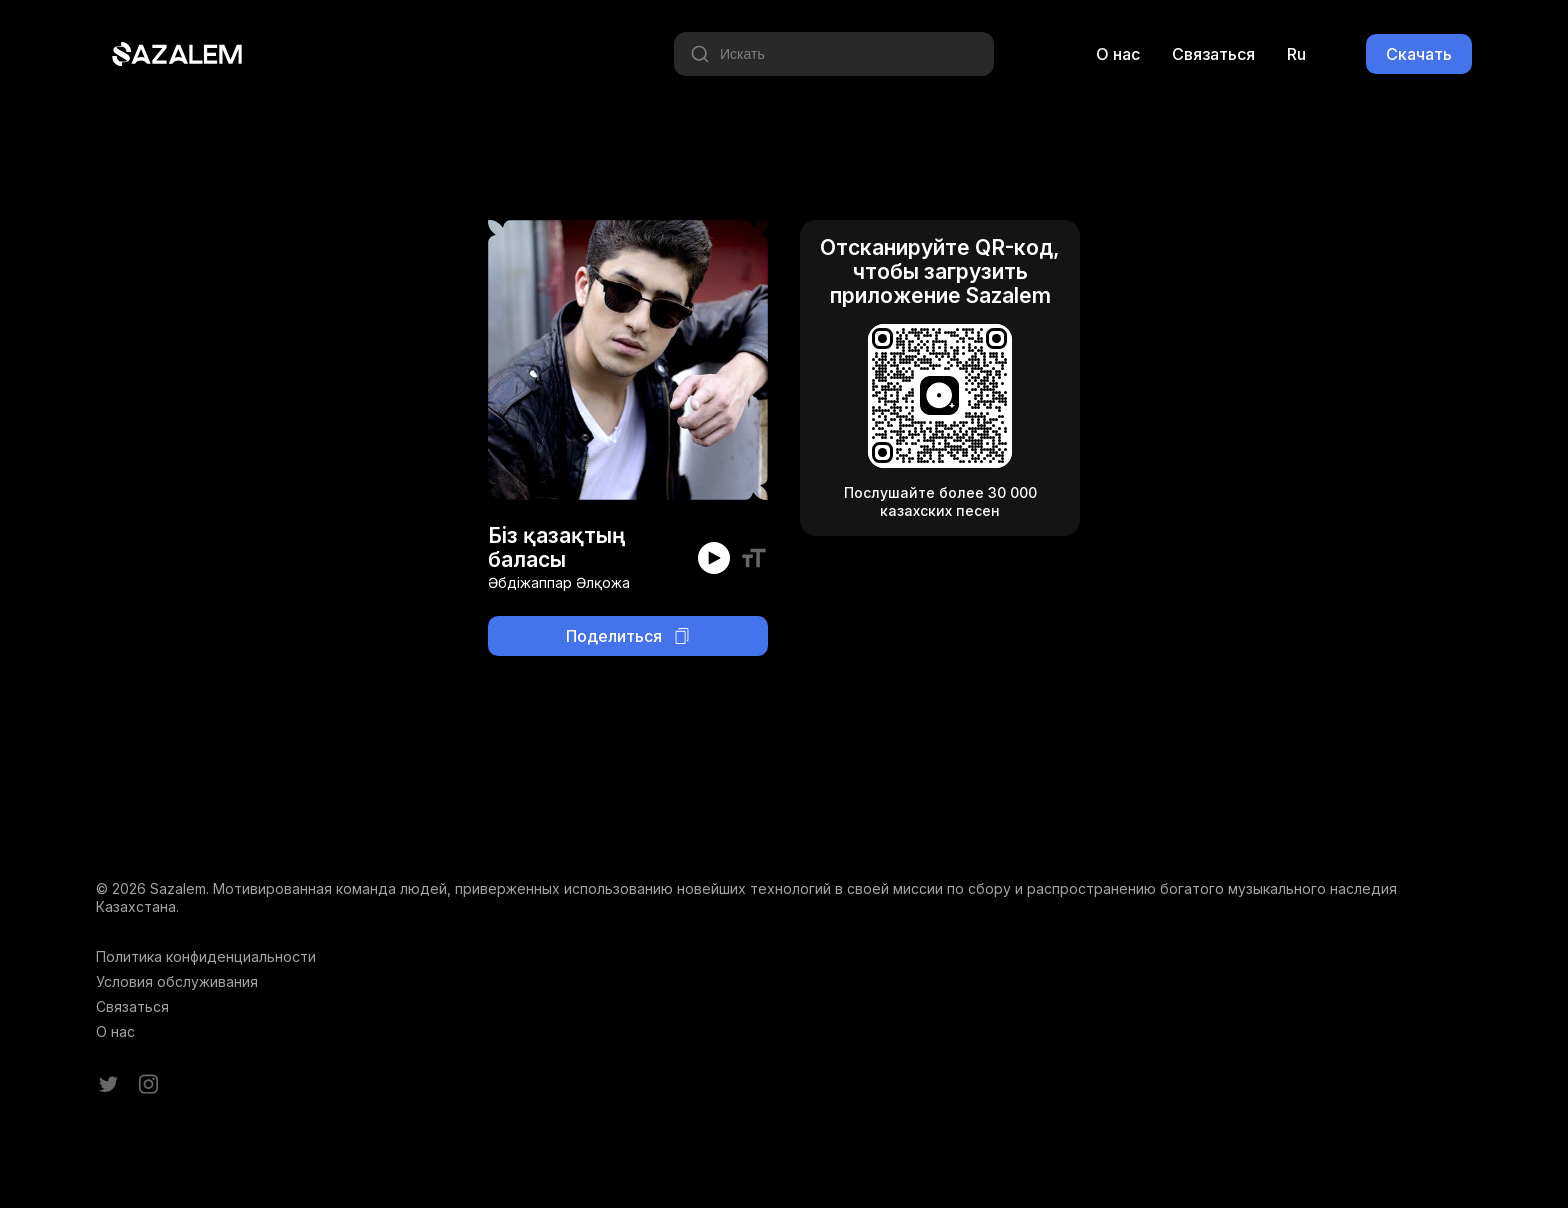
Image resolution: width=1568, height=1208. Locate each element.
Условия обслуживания (177, 981)
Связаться (1213, 54)
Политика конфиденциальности (206, 956)
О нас (1118, 54)
